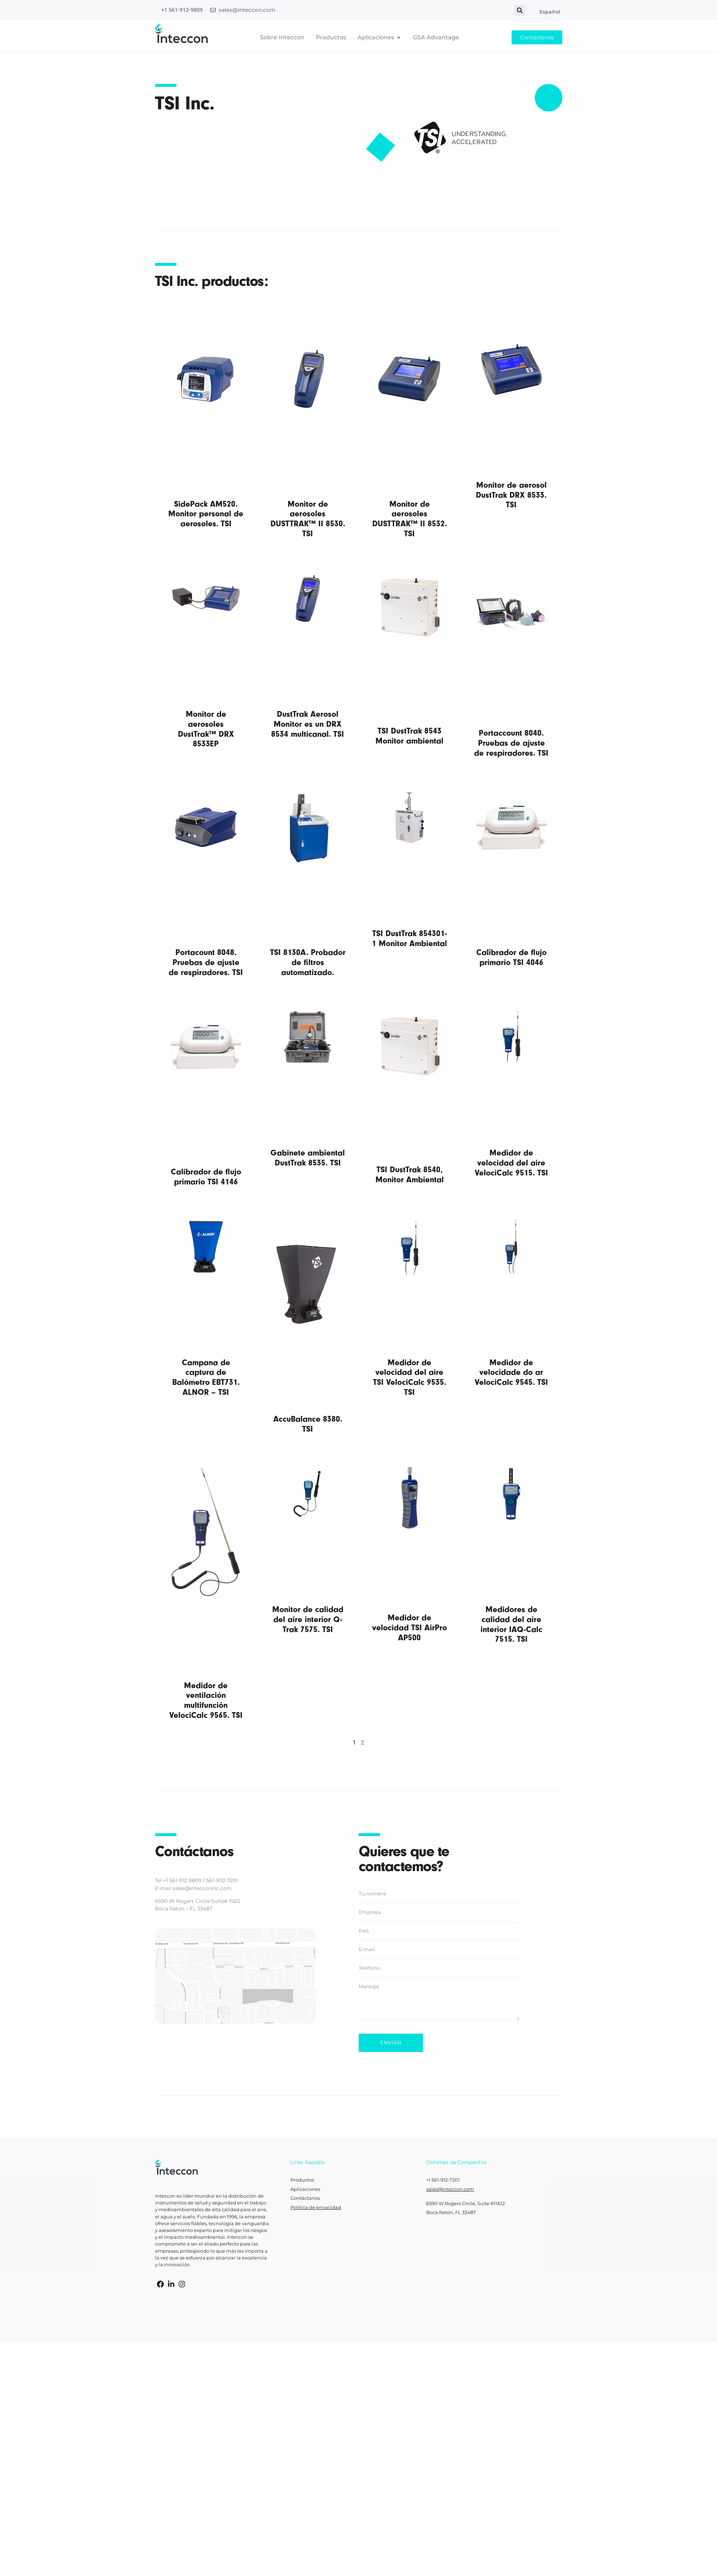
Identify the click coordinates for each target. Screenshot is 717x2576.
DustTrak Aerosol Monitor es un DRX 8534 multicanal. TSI (307, 724)
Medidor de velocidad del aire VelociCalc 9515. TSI (511, 1162)
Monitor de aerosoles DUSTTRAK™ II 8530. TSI (307, 518)
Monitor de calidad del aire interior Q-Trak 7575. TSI (307, 1619)
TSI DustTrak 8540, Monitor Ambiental (409, 1174)
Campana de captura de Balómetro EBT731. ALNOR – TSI (206, 1377)
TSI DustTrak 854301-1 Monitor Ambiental (409, 938)
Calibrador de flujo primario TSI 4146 (206, 1177)
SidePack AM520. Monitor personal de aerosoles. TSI (205, 513)
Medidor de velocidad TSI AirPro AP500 (409, 1627)
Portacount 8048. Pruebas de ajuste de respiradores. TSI (206, 962)
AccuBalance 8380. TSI (307, 1424)
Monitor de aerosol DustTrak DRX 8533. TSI (511, 494)
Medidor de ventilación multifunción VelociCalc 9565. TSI (206, 1700)
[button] (519, 10)
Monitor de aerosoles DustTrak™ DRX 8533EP (206, 729)
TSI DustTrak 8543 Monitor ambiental (409, 736)
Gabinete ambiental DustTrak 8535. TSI (307, 1158)
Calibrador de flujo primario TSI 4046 (511, 957)
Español (549, 12)
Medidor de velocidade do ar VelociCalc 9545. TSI (511, 1372)
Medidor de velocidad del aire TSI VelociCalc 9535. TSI (409, 1377)
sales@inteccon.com (247, 9)
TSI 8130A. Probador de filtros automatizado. (307, 962)
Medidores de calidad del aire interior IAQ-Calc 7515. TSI (511, 1624)
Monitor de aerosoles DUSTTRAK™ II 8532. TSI (409, 518)
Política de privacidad (315, 2207)
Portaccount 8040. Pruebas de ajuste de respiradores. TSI (511, 742)
